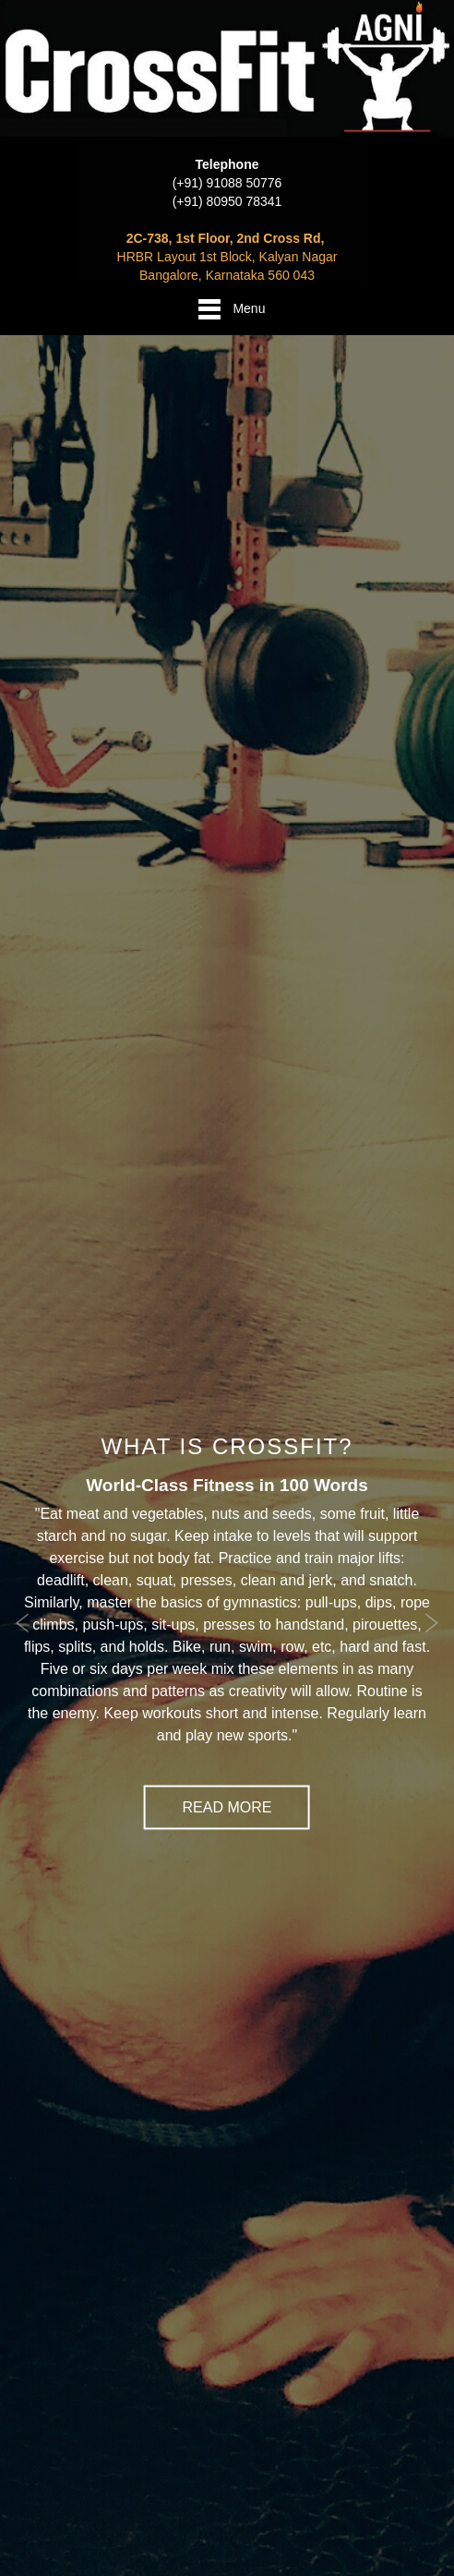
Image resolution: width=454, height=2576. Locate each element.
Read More (227, 1806)
